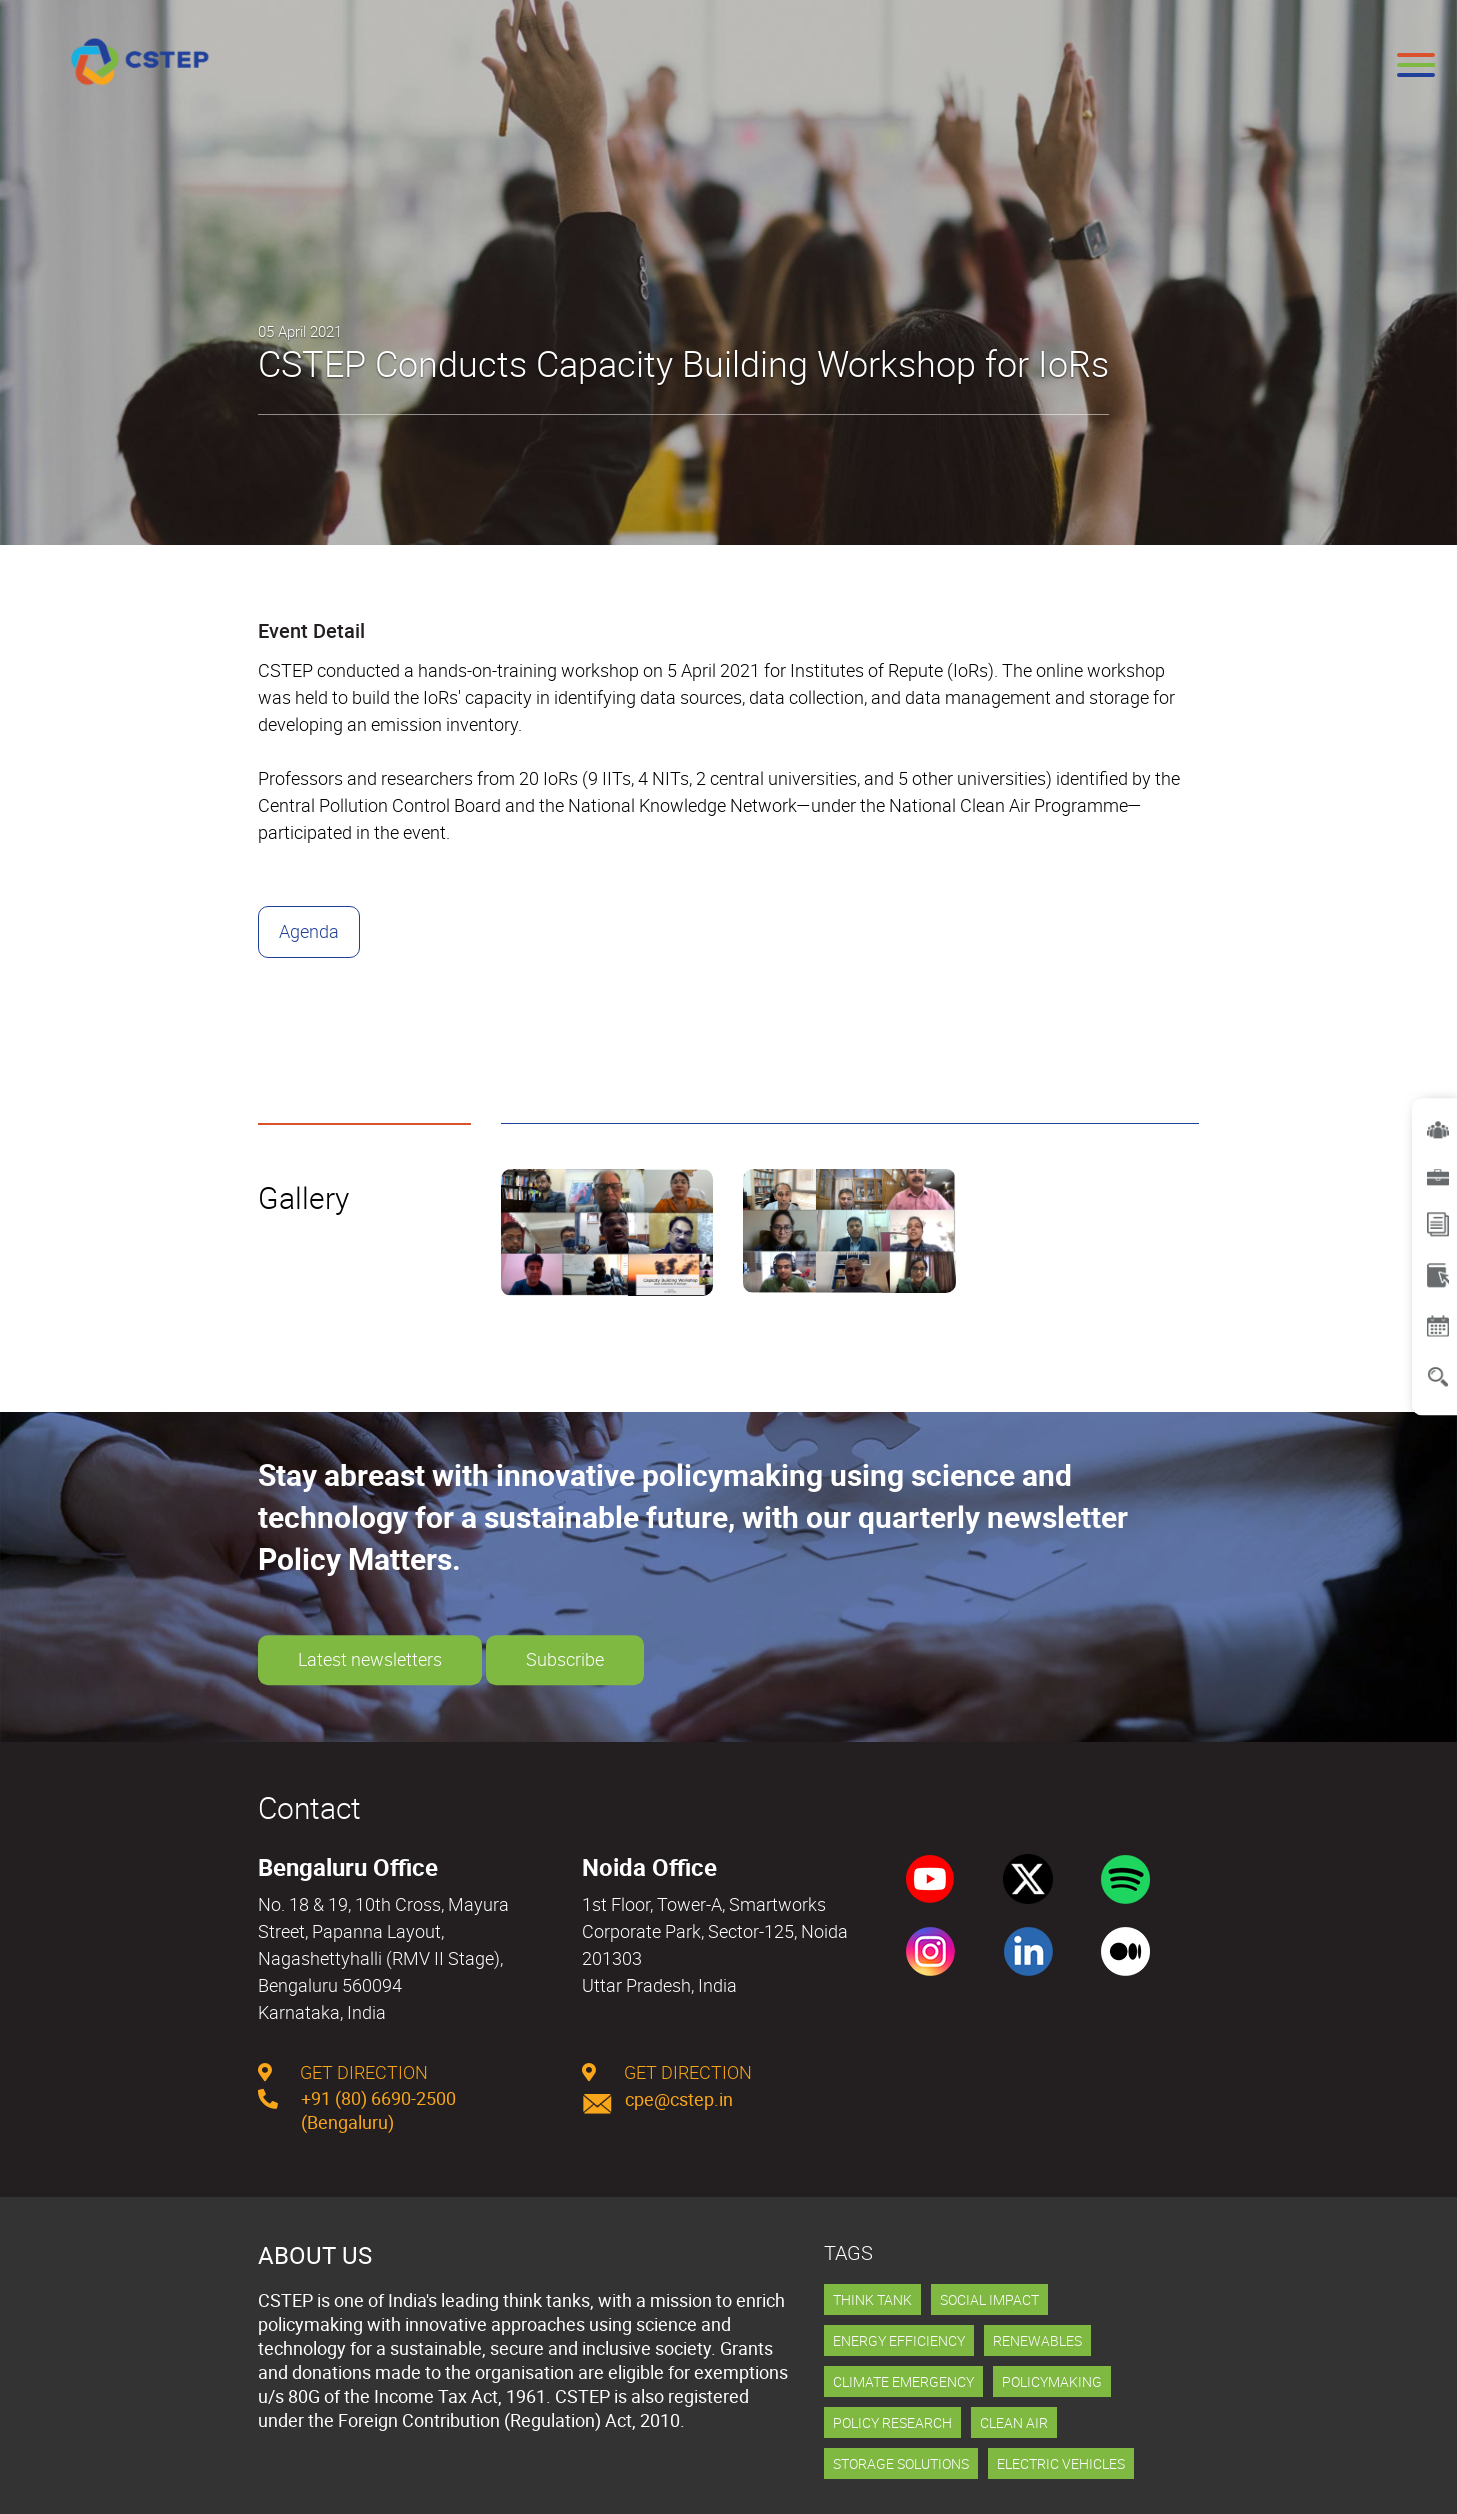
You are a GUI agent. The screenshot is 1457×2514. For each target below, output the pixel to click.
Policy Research (892, 2422)
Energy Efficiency (899, 2340)
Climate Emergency (903, 2381)
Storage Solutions (901, 2463)
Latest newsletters (370, 1660)
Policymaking (1052, 2381)
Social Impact (989, 2299)
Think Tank (872, 2299)
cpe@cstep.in (657, 2099)
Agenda (309, 931)
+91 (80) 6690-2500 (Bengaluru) (357, 2110)
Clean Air (1014, 2422)
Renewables (1037, 2340)
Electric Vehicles (1061, 2463)
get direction (343, 2072)
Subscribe (565, 1660)
